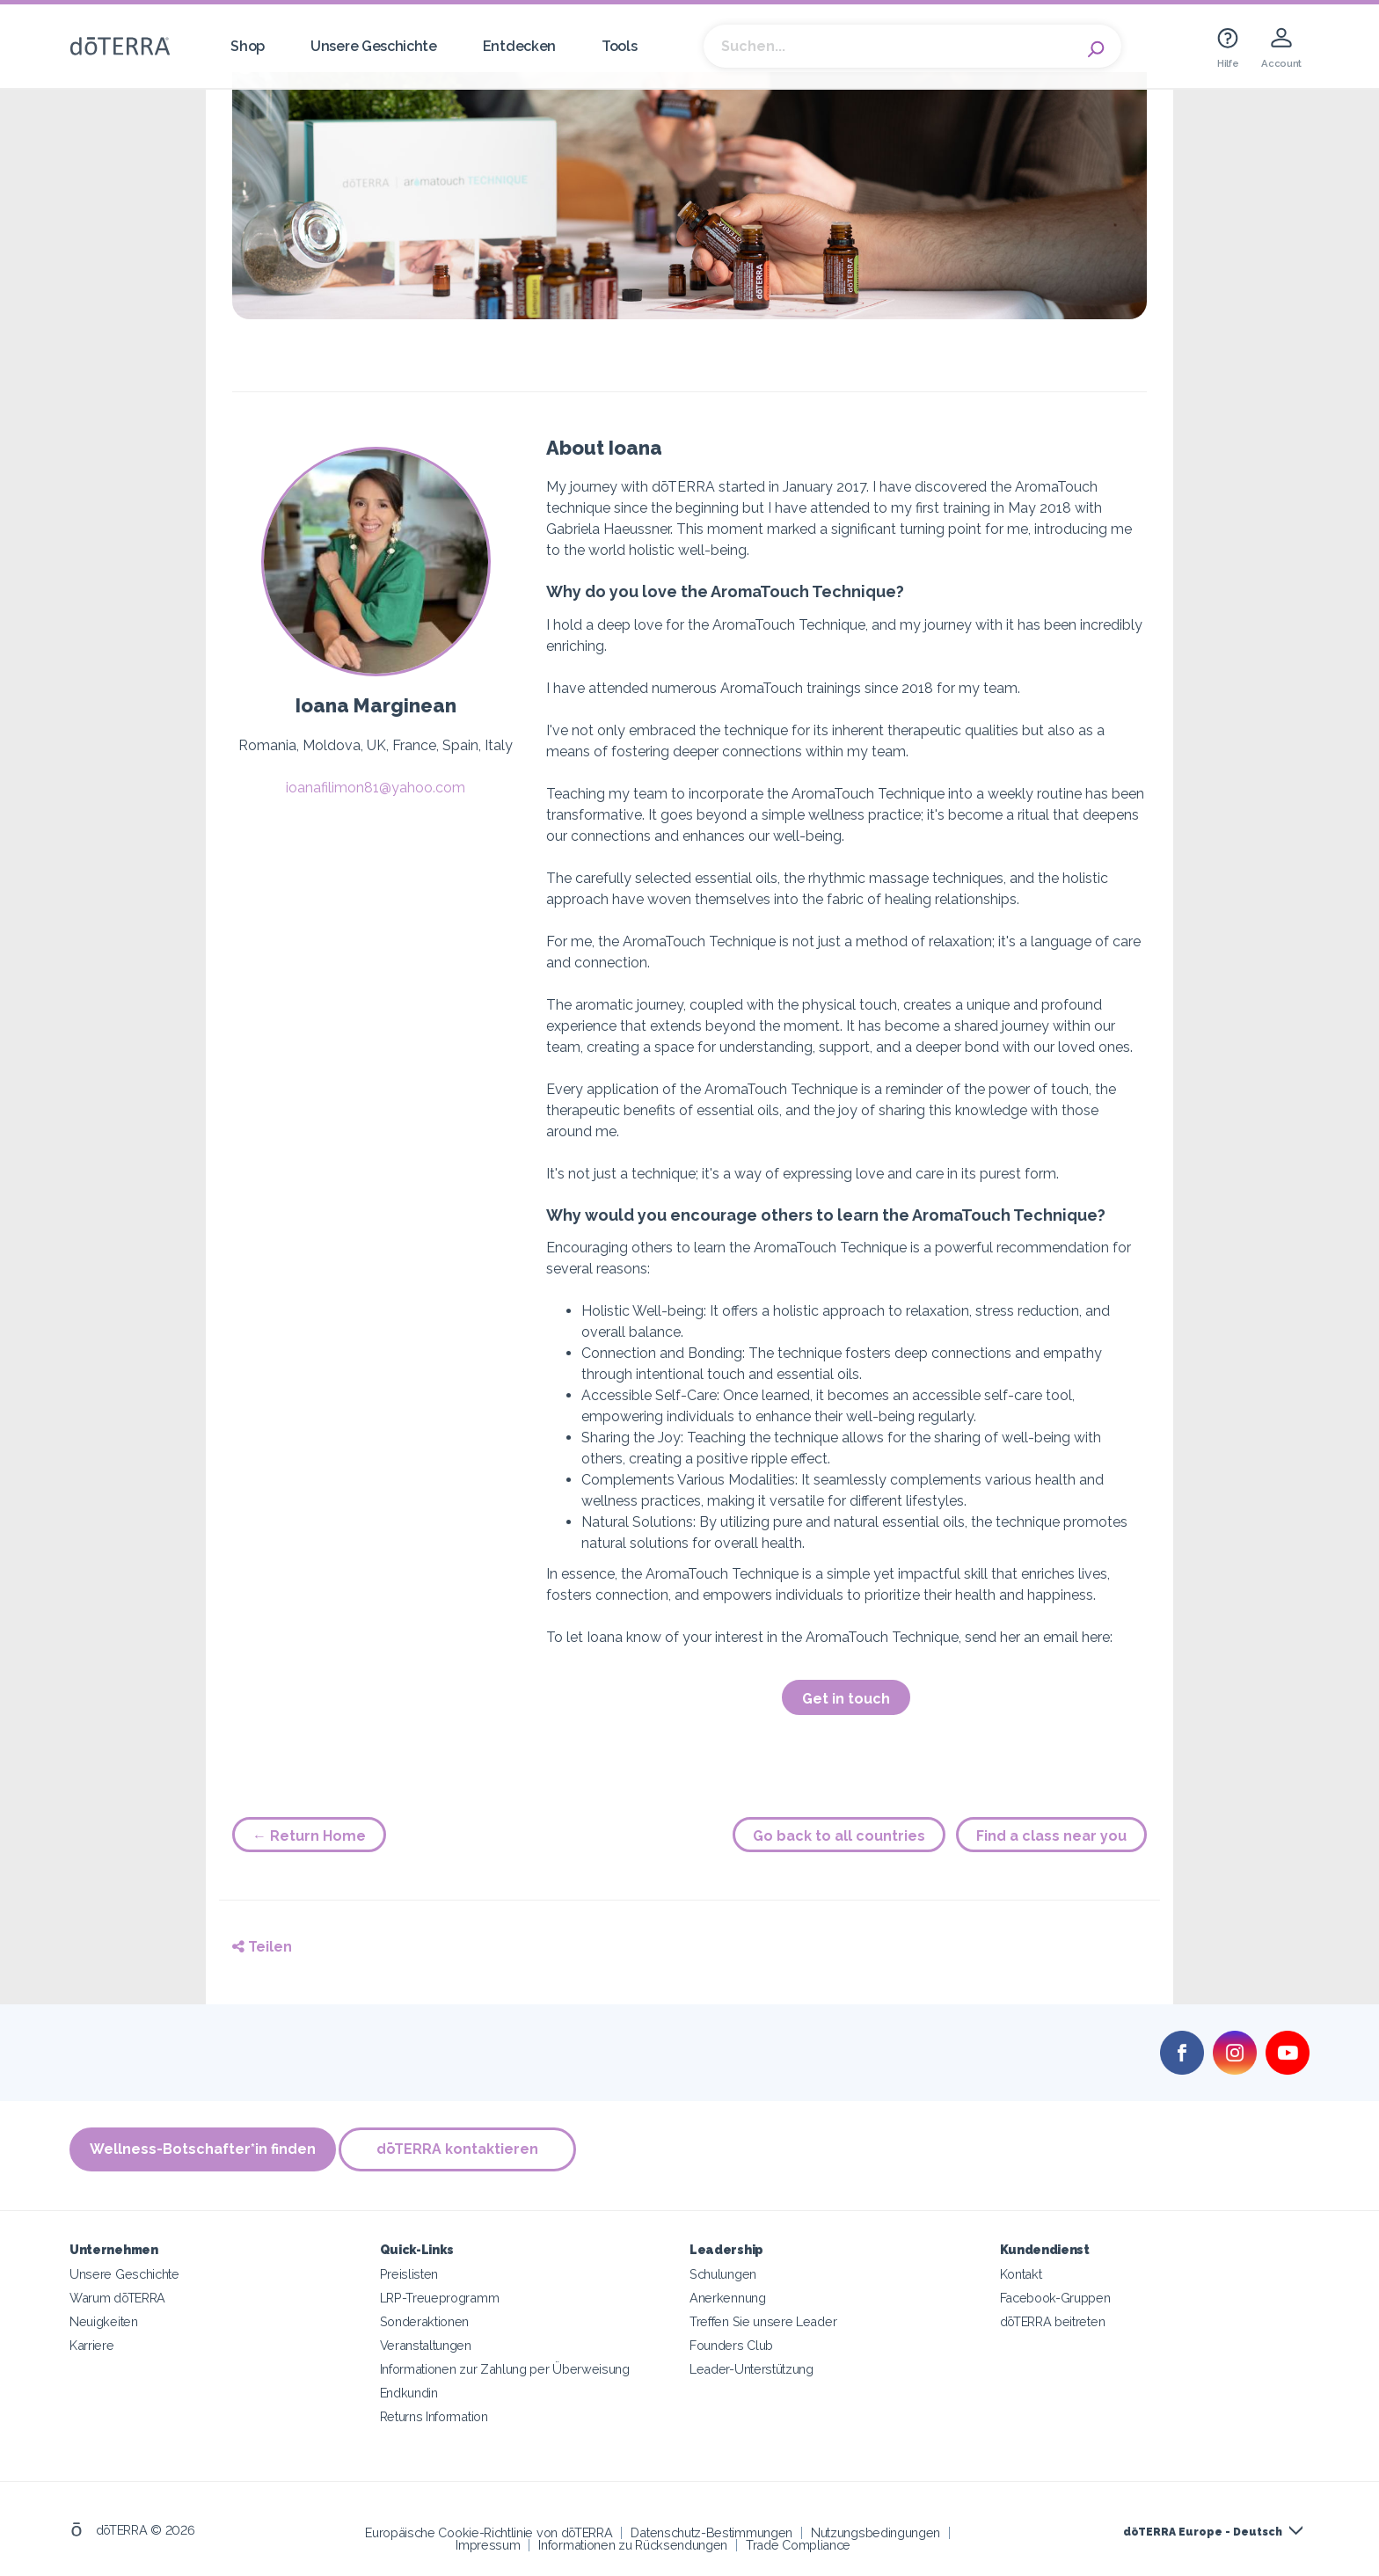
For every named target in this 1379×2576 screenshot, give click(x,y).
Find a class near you (1051, 1836)
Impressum (488, 2542)
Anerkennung (728, 2295)
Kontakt (1021, 2271)
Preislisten (409, 2271)
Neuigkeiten (103, 2318)
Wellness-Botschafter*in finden (203, 2150)
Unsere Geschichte (373, 46)
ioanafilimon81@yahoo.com (375, 787)
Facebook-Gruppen (1055, 2295)
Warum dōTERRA (117, 2295)
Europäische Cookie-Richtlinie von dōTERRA (488, 2529)
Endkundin (409, 2390)
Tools (619, 46)
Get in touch (846, 1698)
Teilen (262, 1946)
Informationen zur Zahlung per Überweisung (505, 2366)
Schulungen (723, 2271)
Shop (247, 46)
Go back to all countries (839, 1836)
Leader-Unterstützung (752, 2366)
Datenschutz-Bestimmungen (711, 2529)
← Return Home (309, 1836)
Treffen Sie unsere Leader (763, 2318)
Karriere (91, 2342)
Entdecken (519, 46)
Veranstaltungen (425, 2342)
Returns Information (434, 2413)
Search (1099, 46)
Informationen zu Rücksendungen (632, 2542)
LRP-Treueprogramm (440, 2295)
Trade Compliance (798, 2542)
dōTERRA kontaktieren (463, 2150)
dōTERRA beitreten (1052, 2318)
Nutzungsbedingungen (875, 2529)
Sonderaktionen (425, 2318)
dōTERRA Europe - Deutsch (1202, 2529)
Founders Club (731, 2342)
